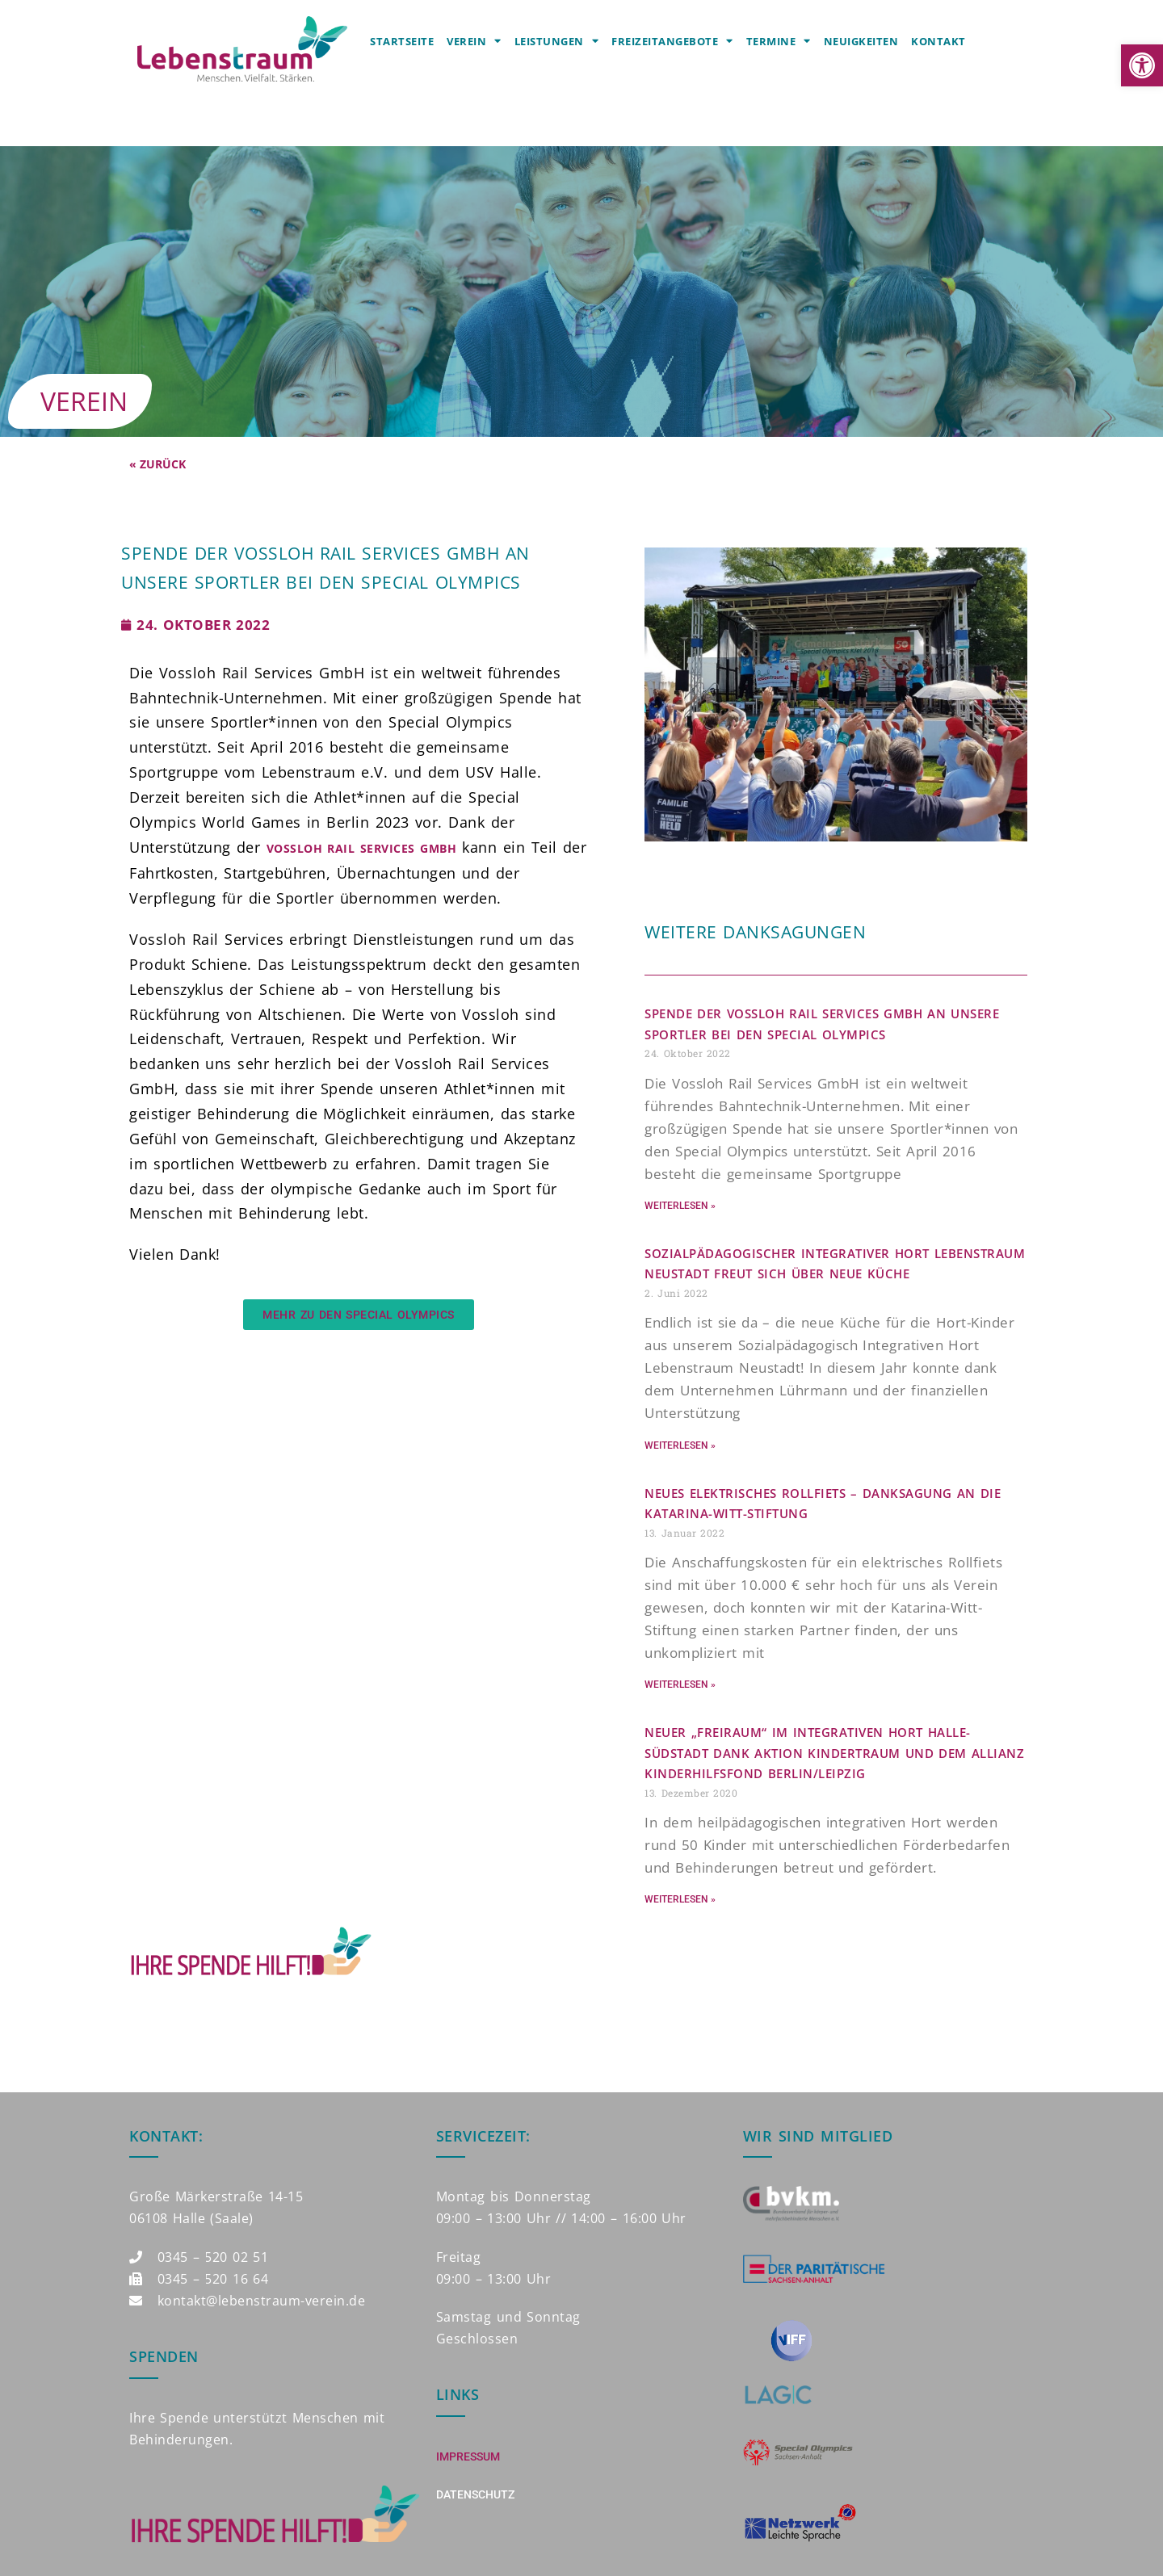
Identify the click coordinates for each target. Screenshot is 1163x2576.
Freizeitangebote (672, 40)
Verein (474, 40)
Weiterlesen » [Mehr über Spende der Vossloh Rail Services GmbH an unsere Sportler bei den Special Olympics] (680, 1205)
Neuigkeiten (861, 41)
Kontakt (938, 41)
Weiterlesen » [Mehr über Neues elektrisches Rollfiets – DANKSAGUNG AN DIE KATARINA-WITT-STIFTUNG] (680, 1684)
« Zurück (157, 464)
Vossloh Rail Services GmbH (361, 848)
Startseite (402, 41)
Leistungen (556, 40)
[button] (1142, 65)
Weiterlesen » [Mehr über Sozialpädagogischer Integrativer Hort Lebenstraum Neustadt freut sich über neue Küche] (680, 1445)
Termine (778, 40)
